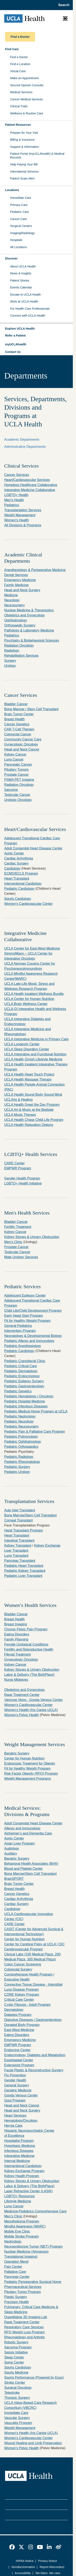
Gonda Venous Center (21, 2095)
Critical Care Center (19, 1999)
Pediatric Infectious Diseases (26, 1406)
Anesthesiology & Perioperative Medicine (35, 570)
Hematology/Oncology (20, 2120)
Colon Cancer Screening (22, 1964)
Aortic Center (14, 853)
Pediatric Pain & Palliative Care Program (34, 1431)
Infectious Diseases (19, 2151)
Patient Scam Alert (22, 178)
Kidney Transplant (17, 1545)
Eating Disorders (16, 1634)
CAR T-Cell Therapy (19, 729)
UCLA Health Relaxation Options (28, 1125)
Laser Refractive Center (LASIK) (28, 2191)
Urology (10, 665)
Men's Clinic (13, 1242)
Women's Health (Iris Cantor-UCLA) (31, 1710)
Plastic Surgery (15, 2297)
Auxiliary (10, 1853)
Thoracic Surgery (17, 2397)
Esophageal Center (18, 2060)
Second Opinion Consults (26, 85)
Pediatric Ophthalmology (22, 1441)
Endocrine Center (17, 2050)
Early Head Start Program (23, 1315)
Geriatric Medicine (17, 2090)
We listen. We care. (48, 2573)
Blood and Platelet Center (23, 1868)
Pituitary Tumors (16, 769)
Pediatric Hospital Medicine (24, 1401)
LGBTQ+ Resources (19, 2196)
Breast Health (14, 719)
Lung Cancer (14, 759)
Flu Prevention (15, 2075)
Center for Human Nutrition (24, 1758)
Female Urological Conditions (26, 1644)
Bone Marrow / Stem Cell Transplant (31, 709)
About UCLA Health (23, 266)
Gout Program (14, 2100)
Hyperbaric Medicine (19, 2146)
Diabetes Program (17, 2015)
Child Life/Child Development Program (33, 1310)
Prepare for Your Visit (24, 132)
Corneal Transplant (18, 1520)
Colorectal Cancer (17, 734)
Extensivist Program (19, 2065)
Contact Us (13, 352)
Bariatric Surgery (16, 1753)
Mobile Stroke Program (21, 2236)
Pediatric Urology (17, 1472)
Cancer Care (18, 219)
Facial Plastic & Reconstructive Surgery (33, 2070)
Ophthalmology (15, 620)
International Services (24, 171)
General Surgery (16, 2085)
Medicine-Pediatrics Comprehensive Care (35, 2211)
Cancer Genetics (16, 724)
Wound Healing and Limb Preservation (33, 2443)
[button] (36, 329)
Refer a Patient (15, 335)
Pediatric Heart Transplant (23, 1565)
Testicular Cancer (17, 795)
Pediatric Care (19, 212)
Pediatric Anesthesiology (22, 1346)
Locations (12, 190)
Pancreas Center (17, 2277)
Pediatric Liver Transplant (23, 1576)
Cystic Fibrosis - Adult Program (27, 2004)
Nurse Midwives (16, 1679)
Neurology (12, 600)
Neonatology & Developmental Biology (33, 1336)
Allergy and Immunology (22, 1828)
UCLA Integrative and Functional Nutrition (35, 1054)
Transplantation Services (22, 510)
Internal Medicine (17, 2161)
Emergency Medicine (20, 580)
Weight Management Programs (27, 1778)
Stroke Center (14, 2382)
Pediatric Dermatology (20, 1371)
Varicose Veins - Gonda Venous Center (33, 1700)
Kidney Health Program (21, 2176)
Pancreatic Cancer (18, 764)
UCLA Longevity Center (21, 1044)
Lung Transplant (16, 1555)
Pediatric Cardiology (19, 888)
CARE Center (14, 1163)
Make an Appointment (24, 78)
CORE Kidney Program (21, 1994)
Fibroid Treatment (17, 1654)
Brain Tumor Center (19, 714)
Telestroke (12, 2392)
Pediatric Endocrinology (22, 1376)
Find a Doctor (19, 57)
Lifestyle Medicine (17, 2201)
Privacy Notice (47, 2561)
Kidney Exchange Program (24, 2171)
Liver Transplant (16, 1550)
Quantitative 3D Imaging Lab (25, 2317)
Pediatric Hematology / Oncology (28, 1396)
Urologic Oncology (18, 800)
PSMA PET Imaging (19, 779)
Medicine (11, 595)
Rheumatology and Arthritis (24, 2337)
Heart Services (15, 2115)
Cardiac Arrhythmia (18, 858)
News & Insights (20, 273)
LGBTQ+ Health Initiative (23, 1183)
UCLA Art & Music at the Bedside (29, 1109)
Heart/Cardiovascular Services (27, 480)
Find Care (12, 49)
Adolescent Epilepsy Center (25, 1295)
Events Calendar (21, 287)
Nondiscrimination (23, 2567)
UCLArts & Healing (18, 1099)
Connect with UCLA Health (27, 315)
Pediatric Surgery (17, 1467)
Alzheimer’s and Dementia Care (28, 1833)
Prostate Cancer (16, 774)
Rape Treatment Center (21, 1695)
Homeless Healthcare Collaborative (30, 485)
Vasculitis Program (18, 2423)
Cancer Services (16, 475)
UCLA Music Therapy (20, 1114)
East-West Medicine (19, 2030)
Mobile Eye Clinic (17, 2231)
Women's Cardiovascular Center (28, 903)
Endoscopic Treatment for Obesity (29, 1763)
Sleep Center (14, 2357)
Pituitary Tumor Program (22, 2292)
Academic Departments (21, 439)
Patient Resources (18, 124)
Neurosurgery (14, 605)
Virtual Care (18, 71)
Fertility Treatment (17, 1227)
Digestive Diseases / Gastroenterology (33, 2020)
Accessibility (23, 2573)
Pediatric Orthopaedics (21, 1446)
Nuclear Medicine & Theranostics (29, 610)
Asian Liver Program (19, 1843)
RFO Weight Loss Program (24, 2332)
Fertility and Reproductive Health (28, 1649)
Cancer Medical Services (26, 99)
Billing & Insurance (22, 139)
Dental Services (16, 575)
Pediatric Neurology (19, 1421)
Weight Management (19, 515)
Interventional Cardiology (23, 883)
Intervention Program (20, 1331)
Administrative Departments (25, 446)
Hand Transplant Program (23, 1530)
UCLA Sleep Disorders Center (26, 1049)
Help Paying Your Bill (24, 164)
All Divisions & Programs (22, 525)
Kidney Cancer (15, 754)
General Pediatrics (18, 1325)
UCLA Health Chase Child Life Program (33, 1120)
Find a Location (20, 64)
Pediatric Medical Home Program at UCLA (36, 1411)
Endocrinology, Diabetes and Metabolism (34, 2055)
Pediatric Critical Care (20, 1366)
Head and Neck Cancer (21, 749)
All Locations (18, 247)
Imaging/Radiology (22, 233)
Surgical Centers (21, 226)
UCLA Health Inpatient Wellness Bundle (34, 994)
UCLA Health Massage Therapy (28, 1079)
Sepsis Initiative (16, 2352)
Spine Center (14, 2362)
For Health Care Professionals (30, 308)
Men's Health (14, 500)
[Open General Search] (62, 5)
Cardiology (12, 868)
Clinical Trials (18, 106)
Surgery (10, 660)
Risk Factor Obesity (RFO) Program (31, 1773)
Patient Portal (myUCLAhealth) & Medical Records (37, 155)
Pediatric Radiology (18, 1456)
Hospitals (16, 240)
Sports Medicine (16, 2372)
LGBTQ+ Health (16, 495)
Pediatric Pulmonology (21, 1436)
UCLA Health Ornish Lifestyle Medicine (33, 1059)
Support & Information (24, 146)
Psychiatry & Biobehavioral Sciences (31, 640)
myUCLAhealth (15, 344)
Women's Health (16, 520)
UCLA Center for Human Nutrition (29, 999)
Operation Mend (16, 2261)
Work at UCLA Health (24, 301)
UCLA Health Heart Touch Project (29, 1074)
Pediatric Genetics (18, 1391)
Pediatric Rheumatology (22, 1462)
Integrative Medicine (19, 2156)
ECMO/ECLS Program (21, 873)
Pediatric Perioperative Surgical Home (32, 2282)
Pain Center (13, 2266)
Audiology (11, 1848)
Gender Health (15, 2080)
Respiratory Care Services (24, 2327)
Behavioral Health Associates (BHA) (31, 1863)
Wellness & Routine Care (26, 113)
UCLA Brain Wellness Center (26, 1004)
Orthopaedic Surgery (19, 625)
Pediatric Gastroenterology (24, 1386)
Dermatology (13, 2009)
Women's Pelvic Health (21, 1715)
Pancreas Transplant (19, 1560)
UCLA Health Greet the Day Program (32, 1104)
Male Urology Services (21, 1257)
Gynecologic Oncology (21, 744)
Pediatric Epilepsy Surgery (24, 1381)
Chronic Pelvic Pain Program (26, 1629)
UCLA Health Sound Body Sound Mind (33, 1094)
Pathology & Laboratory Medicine (29, 630)
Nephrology (13, 2241)
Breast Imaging (15, 1624)
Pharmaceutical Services (22, 2287)
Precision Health (16, 2302)
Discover (11, 258)
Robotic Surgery (16, 2342)
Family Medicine (16, 585)
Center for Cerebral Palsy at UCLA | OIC (34, 1944)
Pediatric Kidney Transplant (24, 1570)
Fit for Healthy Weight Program (27, 1320)
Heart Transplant (16, 878)
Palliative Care (15, 2271)
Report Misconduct (52, 2567)
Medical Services (21, 92)
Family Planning (16, 1639)
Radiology (11, 650)
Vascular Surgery (17, 2418)
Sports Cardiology (17, 898)
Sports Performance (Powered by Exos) (34, 2377)
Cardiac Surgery (16, 863)
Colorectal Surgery (18, 1969)
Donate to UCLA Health (25, 294)
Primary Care (18, 205)
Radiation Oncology (19, 645)
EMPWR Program (17, 1168)
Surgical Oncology (18, 2387)
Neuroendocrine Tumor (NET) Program (33, 2246)
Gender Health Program (22, 1178)
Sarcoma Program (18, 2347)
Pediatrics (11, 505)
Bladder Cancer (16, 704)
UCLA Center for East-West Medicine (32, 948)
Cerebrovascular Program (23, 1949)
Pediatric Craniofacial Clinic (24, 1361)
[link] (12, 2547)
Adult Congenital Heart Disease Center (33, 848)
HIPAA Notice (25, 2561)
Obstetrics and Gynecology (24, 615)
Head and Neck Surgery (22, 590)
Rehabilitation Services (21, 655)
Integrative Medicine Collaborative (29, 490)
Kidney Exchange (47, 1545)
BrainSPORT (14, 1878)
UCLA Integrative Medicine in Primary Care (36, 1039)
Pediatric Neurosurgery (21, 1426)
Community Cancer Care (22, 739)
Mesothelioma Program (21, 2221)
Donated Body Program (21, 2025)
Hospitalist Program (19, 2140)
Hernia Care (13, 2125)
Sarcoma (11, 789)
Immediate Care (20, 197)
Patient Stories (19, 280)
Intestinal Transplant (19, 1540)
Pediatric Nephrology (20, 1416)
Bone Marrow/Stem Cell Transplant (30, 1515)
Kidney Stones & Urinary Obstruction (31, 1237)
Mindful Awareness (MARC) (25, 2226)
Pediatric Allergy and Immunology (29, 1341)
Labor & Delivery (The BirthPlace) (29, 1674)
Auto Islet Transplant (19, 1510)
